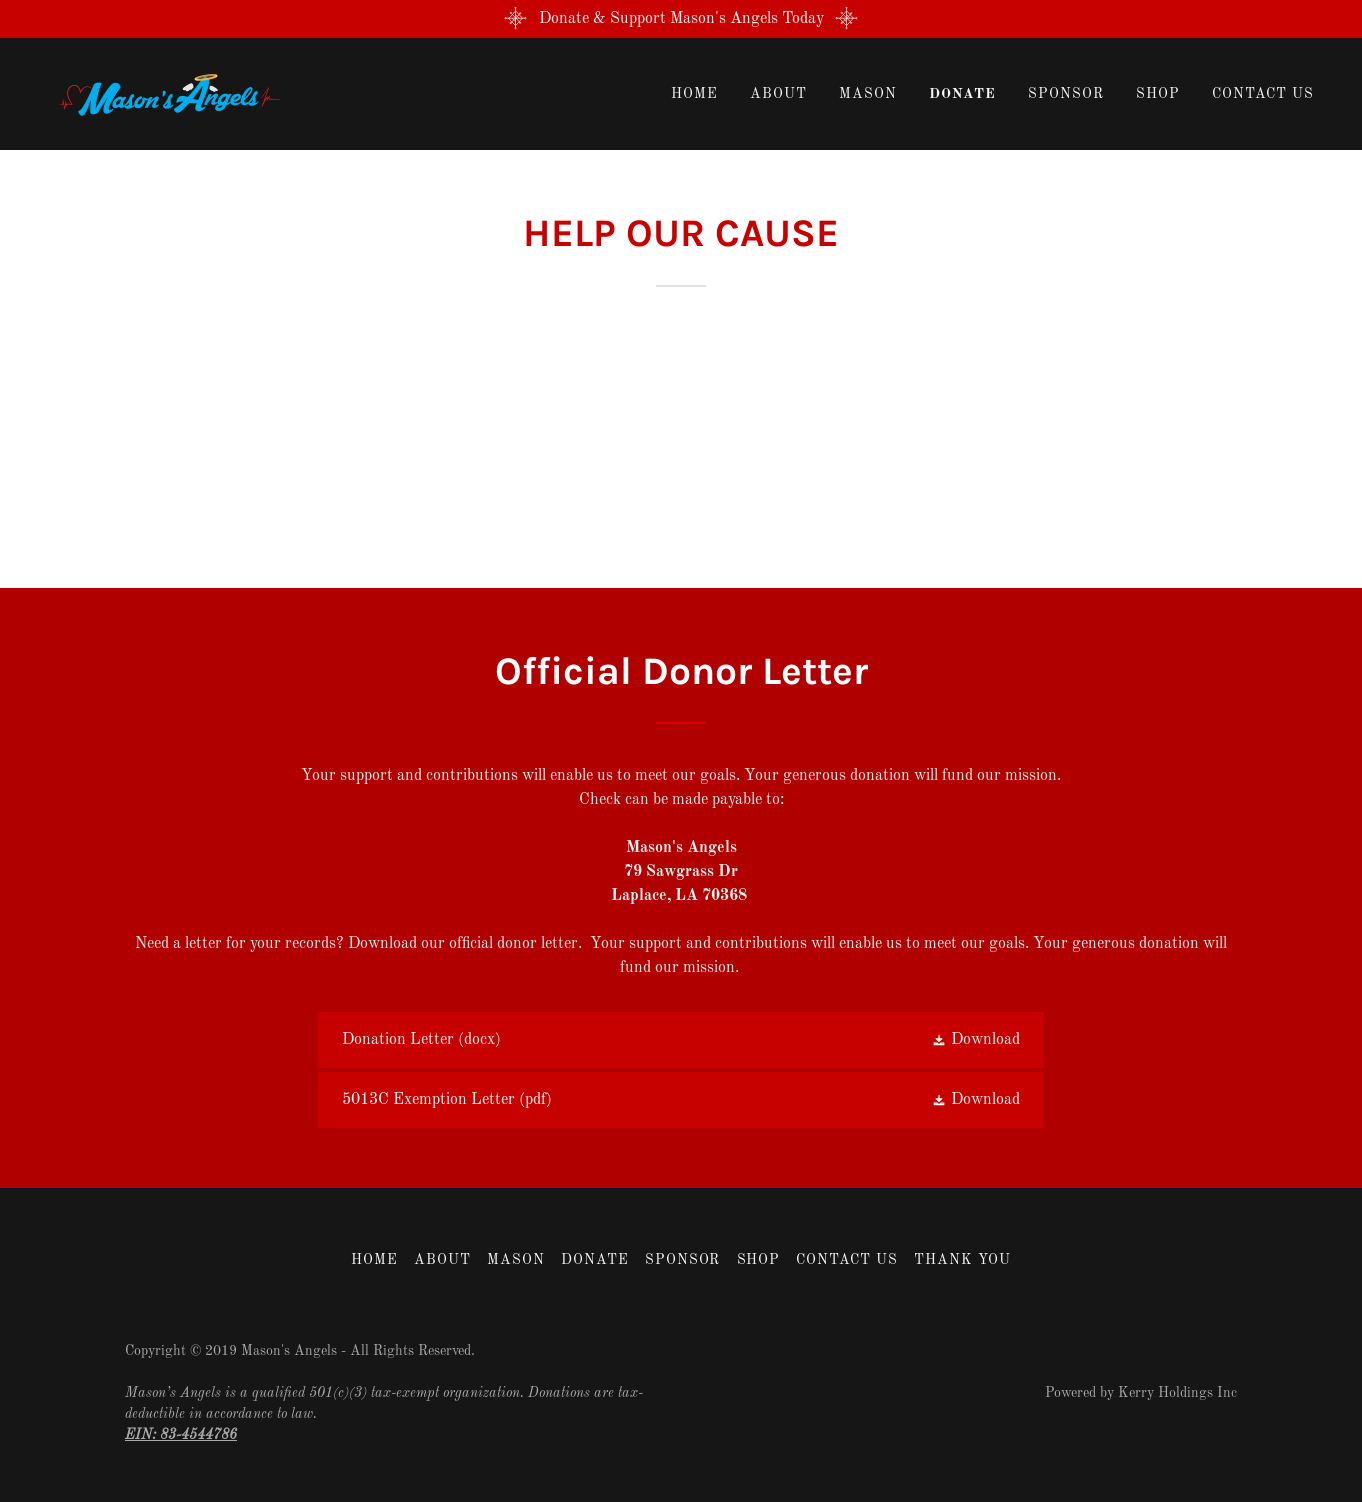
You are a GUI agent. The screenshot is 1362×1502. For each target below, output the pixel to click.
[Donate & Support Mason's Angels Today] (681, 19)
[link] (164, 94)
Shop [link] (1158, 94)
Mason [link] (868, 94)
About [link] (778, 94)
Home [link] (694, 94)
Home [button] (374, 1260)
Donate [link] (962, 94)
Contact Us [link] (1263, 94)
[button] (975, 1040)
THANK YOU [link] (962, 1260)
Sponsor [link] (1066, 94)
